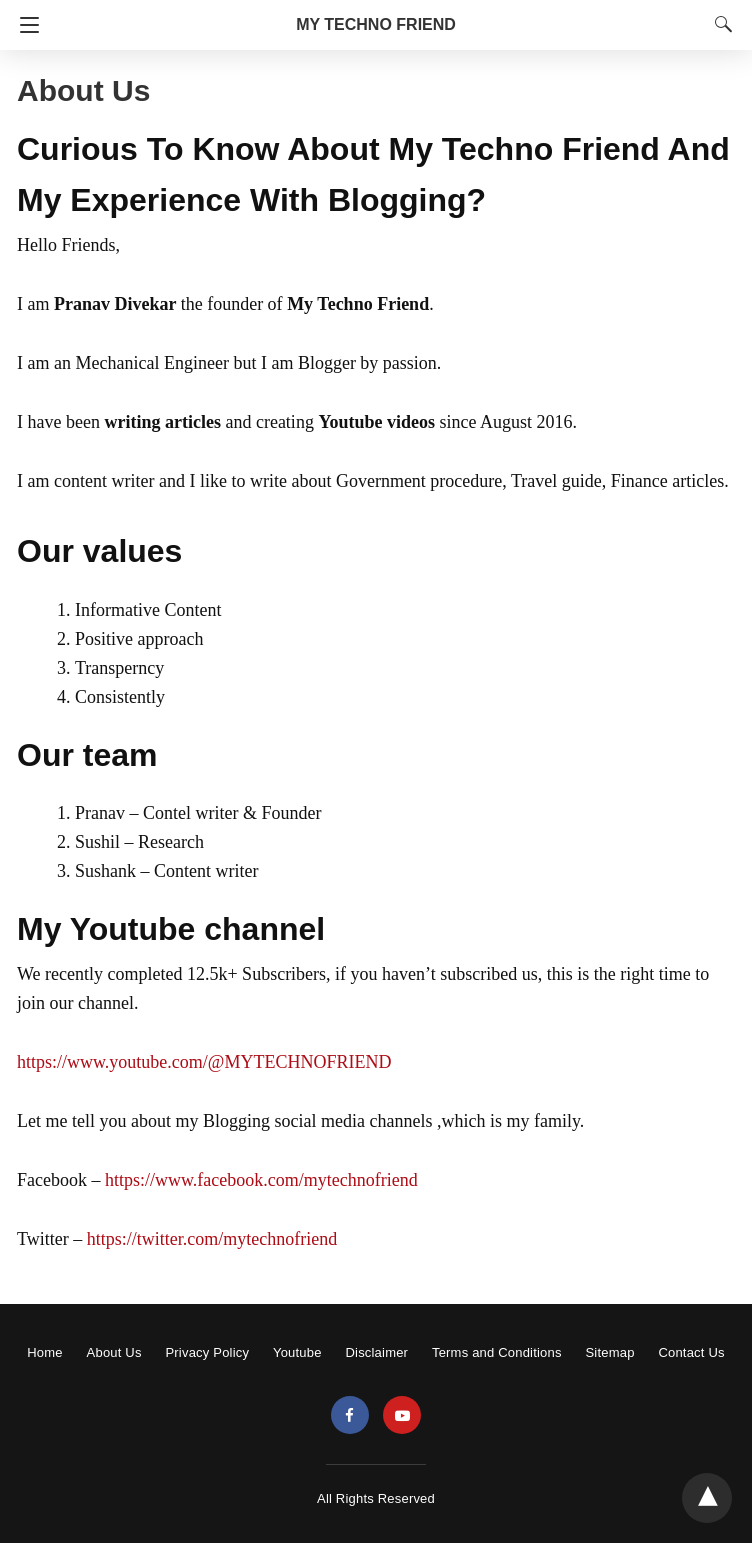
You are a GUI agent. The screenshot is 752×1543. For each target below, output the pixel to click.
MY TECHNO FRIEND (376, 24)
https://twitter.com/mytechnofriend (212, 1239)
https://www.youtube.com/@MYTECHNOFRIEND (204, 1062)
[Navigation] (24, 25)
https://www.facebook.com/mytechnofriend (261, 1180)
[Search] (719, 24)
